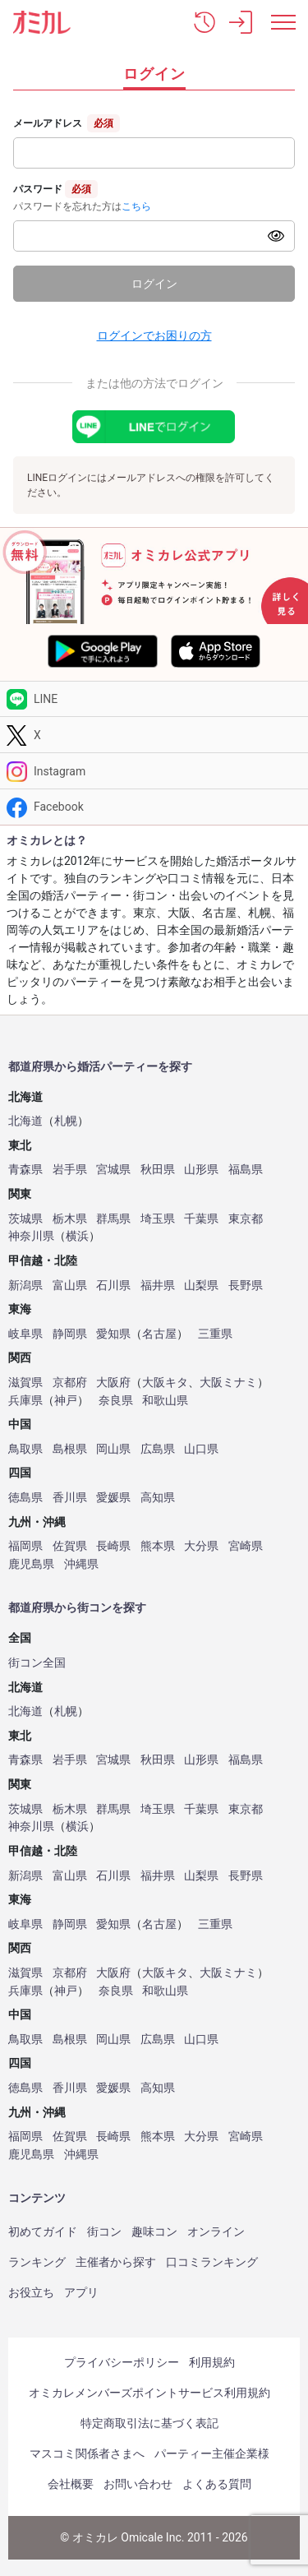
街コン (104, 2231)
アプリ (81, 2292)
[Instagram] (154, 771)
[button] (204, 22)
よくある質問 (216, 2483)
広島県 (157, 1449)
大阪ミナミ (228, 1383)
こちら (136, 206)
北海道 (25, 1121)
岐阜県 (25, 1334)
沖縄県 (81, 1564)
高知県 (157, 1498)
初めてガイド (42, 2231)
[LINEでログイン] (154, 426)
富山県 (70, 1286)
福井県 (157, 1286)
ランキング (37, 2261)
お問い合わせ (137, 2483)
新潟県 (25, 1286)
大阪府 (113, 1383)
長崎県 (113, 1546)
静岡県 (70, 1334)
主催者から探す (116, 2261)
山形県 (201, 1170)
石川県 (113, 1286)
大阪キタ (165, 1383)
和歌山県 (165, 1401)
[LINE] (154, 699)
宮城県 (113, 1170)
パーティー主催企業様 (211, 2453)
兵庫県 (25, 1401)
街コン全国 (37, 1663)
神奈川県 (31, 1236)
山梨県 (201, 1286)
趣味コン (154, 2231)
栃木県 (70, 1219)
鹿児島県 (31, 1564)
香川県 (70, 1498)
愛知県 (113, 1334)
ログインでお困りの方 (154, 335)
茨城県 (25, 1219)
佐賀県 (70, 1546)
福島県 (245, 1170)
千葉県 (201, 1219)
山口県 (201, 1449)
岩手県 (70, 1170)
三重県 (215, 1334)
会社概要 (71, 2483)
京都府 (70, 1383)
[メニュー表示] (283, 22)
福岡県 (25, 1546)
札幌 (65, 1121)
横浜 (77, 1236)
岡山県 (113, 1449)
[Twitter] (154, 734)
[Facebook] (154, 807)
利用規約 (212, 2362)
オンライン (216, 2231)
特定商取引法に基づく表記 (149, 2423)
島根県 (70, 1449)
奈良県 (116, 1401)
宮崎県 (245, 1546)
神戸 (65, 1401)
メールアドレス (47, 123)
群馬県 (113, 1219)
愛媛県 (113, 1498)
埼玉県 (157, 1219)
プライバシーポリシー (121, 2362)
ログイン (154, 283)
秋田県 (157, 1170)
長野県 (245, 1286)
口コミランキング (212, 2261)
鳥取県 (25, 1449)
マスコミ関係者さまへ (87, 2453)
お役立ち (31, 2292)
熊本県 (157, 1546)
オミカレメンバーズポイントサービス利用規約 (149, 2392)
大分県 (201, 1546)
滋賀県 (25, 1383)
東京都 (245, 1219)
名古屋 (159, 1334)
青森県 (25, 1170)
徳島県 (25, 1498)
